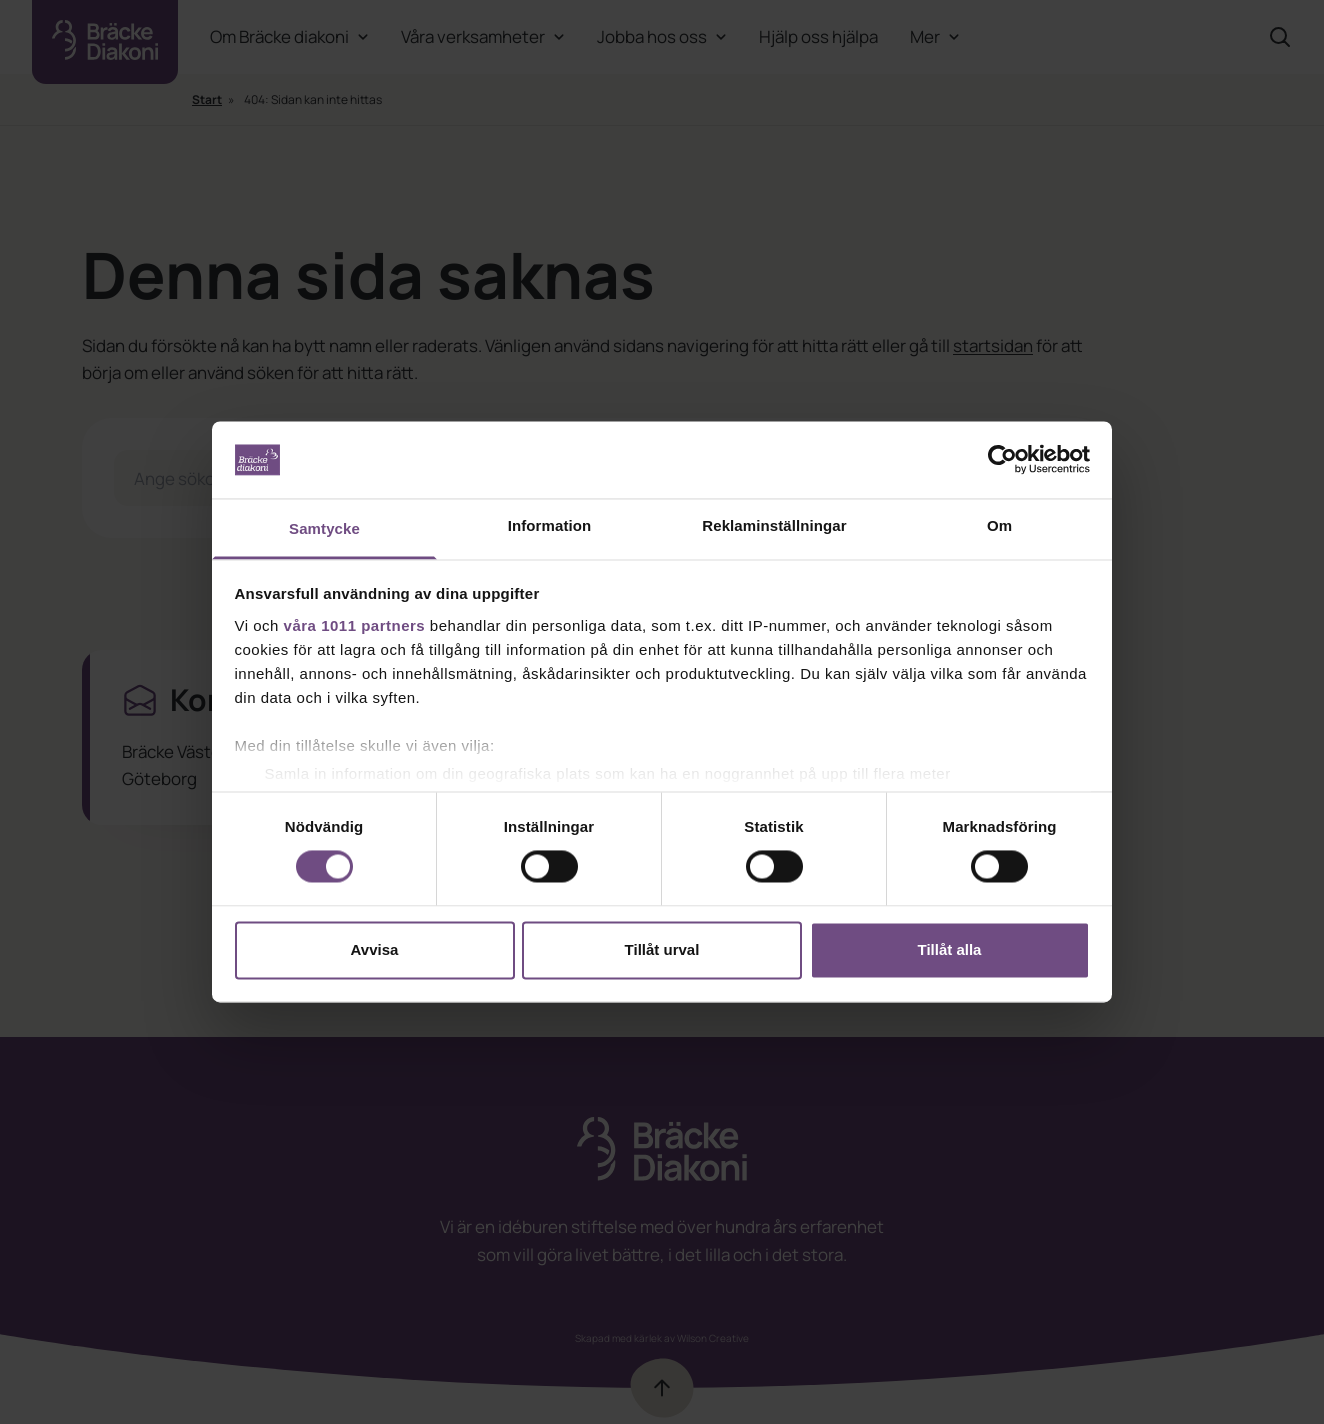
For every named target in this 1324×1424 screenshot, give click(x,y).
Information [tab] (550, 525)
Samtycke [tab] (324, 528)
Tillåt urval (662, 949)
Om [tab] (999, 525)
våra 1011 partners (355, 625)
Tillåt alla (950, 949)
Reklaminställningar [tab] (774, 525)
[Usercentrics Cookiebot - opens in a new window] (1002, 460)
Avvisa (375, 949)
